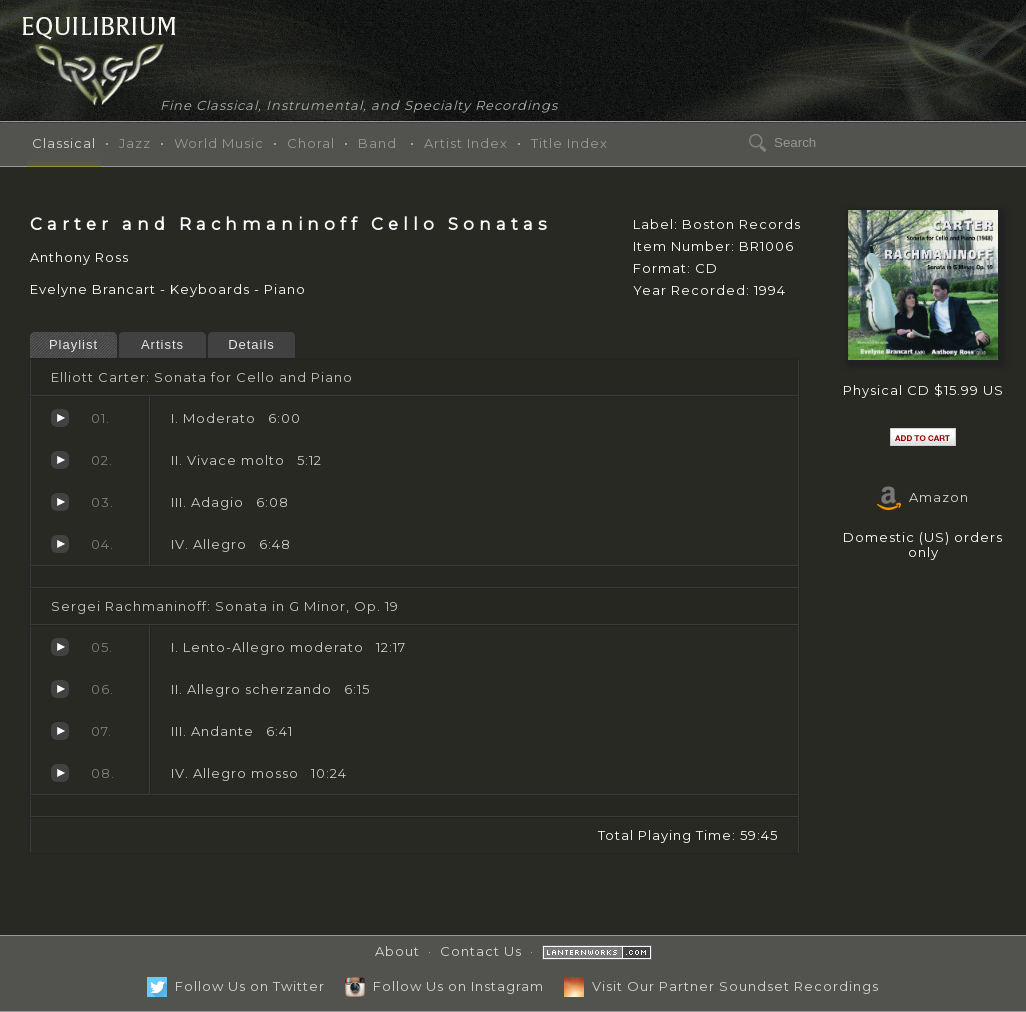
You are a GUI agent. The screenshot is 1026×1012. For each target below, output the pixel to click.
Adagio (60, 502)
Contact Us (481, 951)
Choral (311, 143)
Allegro (60, 544)
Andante (60, 731)
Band (377, 143)
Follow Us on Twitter (236, 986)
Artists (162, 344)
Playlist (73, 344)
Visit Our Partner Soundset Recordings (721, 986)
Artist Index (466, 143)
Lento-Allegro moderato (60, 647)
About (397, 951)
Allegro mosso (60, 773)
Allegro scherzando (60, 689)
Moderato (60, 418)
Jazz (135, 143)
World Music (219, 143)
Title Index (569, 143)
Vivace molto (60, 460)
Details (251, 344)
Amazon (923, 497)
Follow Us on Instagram (444, 986)
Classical (64, 143)
